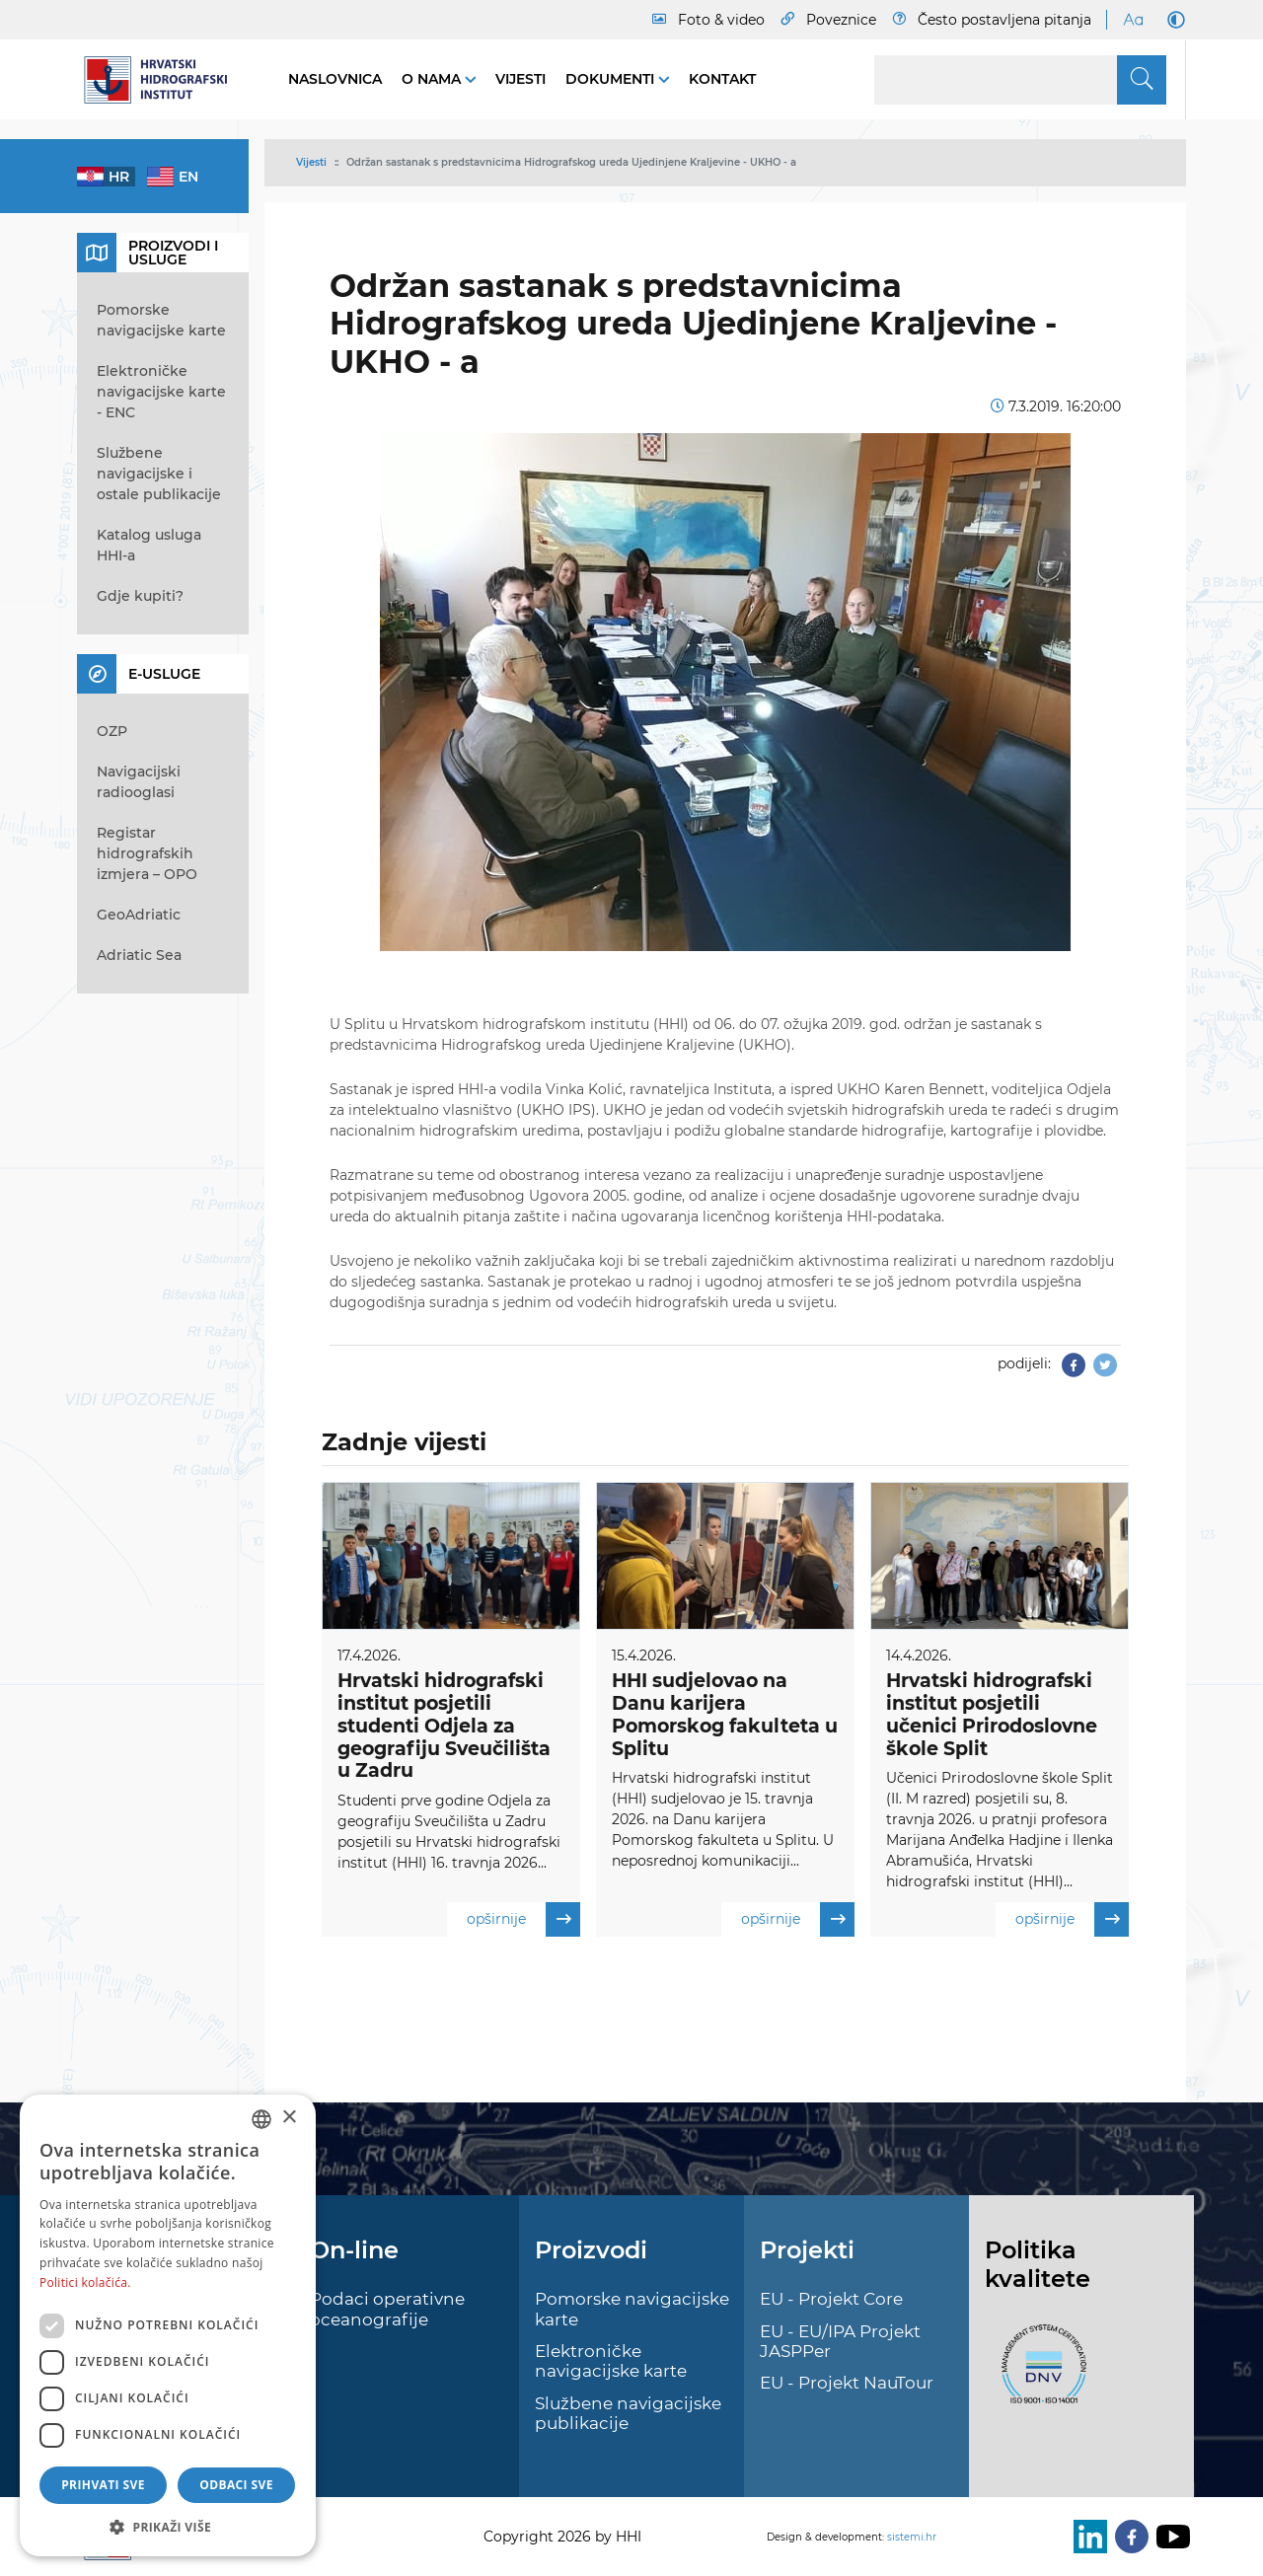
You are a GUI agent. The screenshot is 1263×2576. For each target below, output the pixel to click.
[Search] (1020, 80)
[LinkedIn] (1086, 2536)
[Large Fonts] (1133, 20)
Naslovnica (335, 79)
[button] (167, 2527)
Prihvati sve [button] (103, 2484)
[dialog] (168, 2325)
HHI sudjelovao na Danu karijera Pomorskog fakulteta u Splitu (725, 1714)
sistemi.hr (911, 2537)
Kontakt (722, 79)
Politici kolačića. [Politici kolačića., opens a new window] (85, 2282)
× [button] (288, 2117)
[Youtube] (1169, 2536)
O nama (433, 79)
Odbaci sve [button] (236, 2484)
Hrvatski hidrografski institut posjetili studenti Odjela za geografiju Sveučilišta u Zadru (444, 1725)
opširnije (523, 1919)
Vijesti (520, 79)
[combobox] (261, 2119)
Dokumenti (611, 79)
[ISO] (1039, 2375)
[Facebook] (1127, 2536)
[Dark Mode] (1172, 20)
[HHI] (163, 80)
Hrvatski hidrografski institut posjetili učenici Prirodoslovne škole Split (991, 1714)
